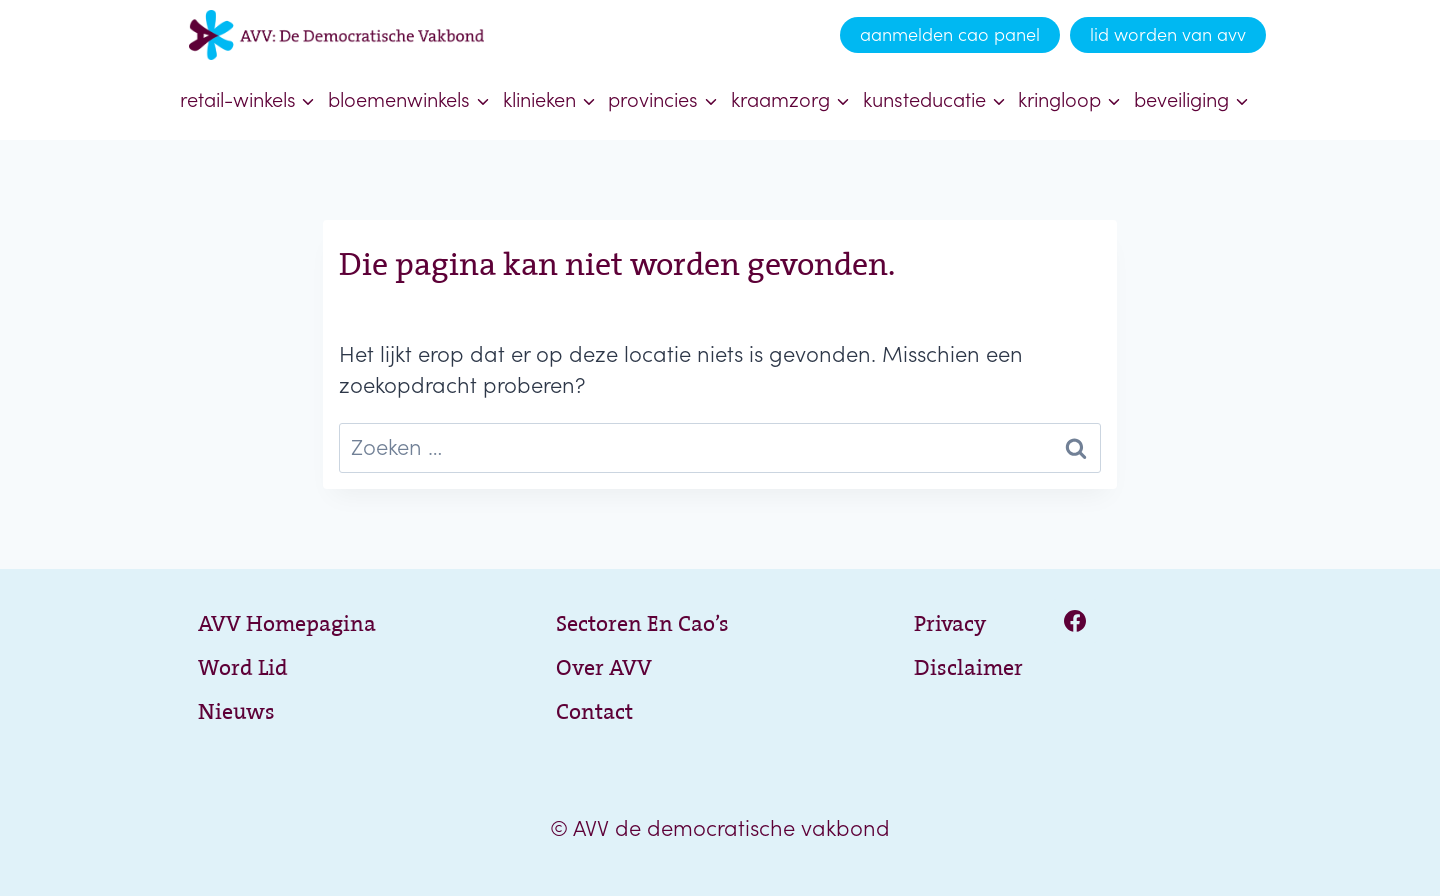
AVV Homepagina (287, 620)
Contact (594, 708)
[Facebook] (1075, 621)
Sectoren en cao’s (642, 620)
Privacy (950, 620)
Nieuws (236, 708)
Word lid (243, 664)
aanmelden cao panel (950, 34)
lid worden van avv (1168, 34)
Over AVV (604, 664)
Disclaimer (968, 664)
